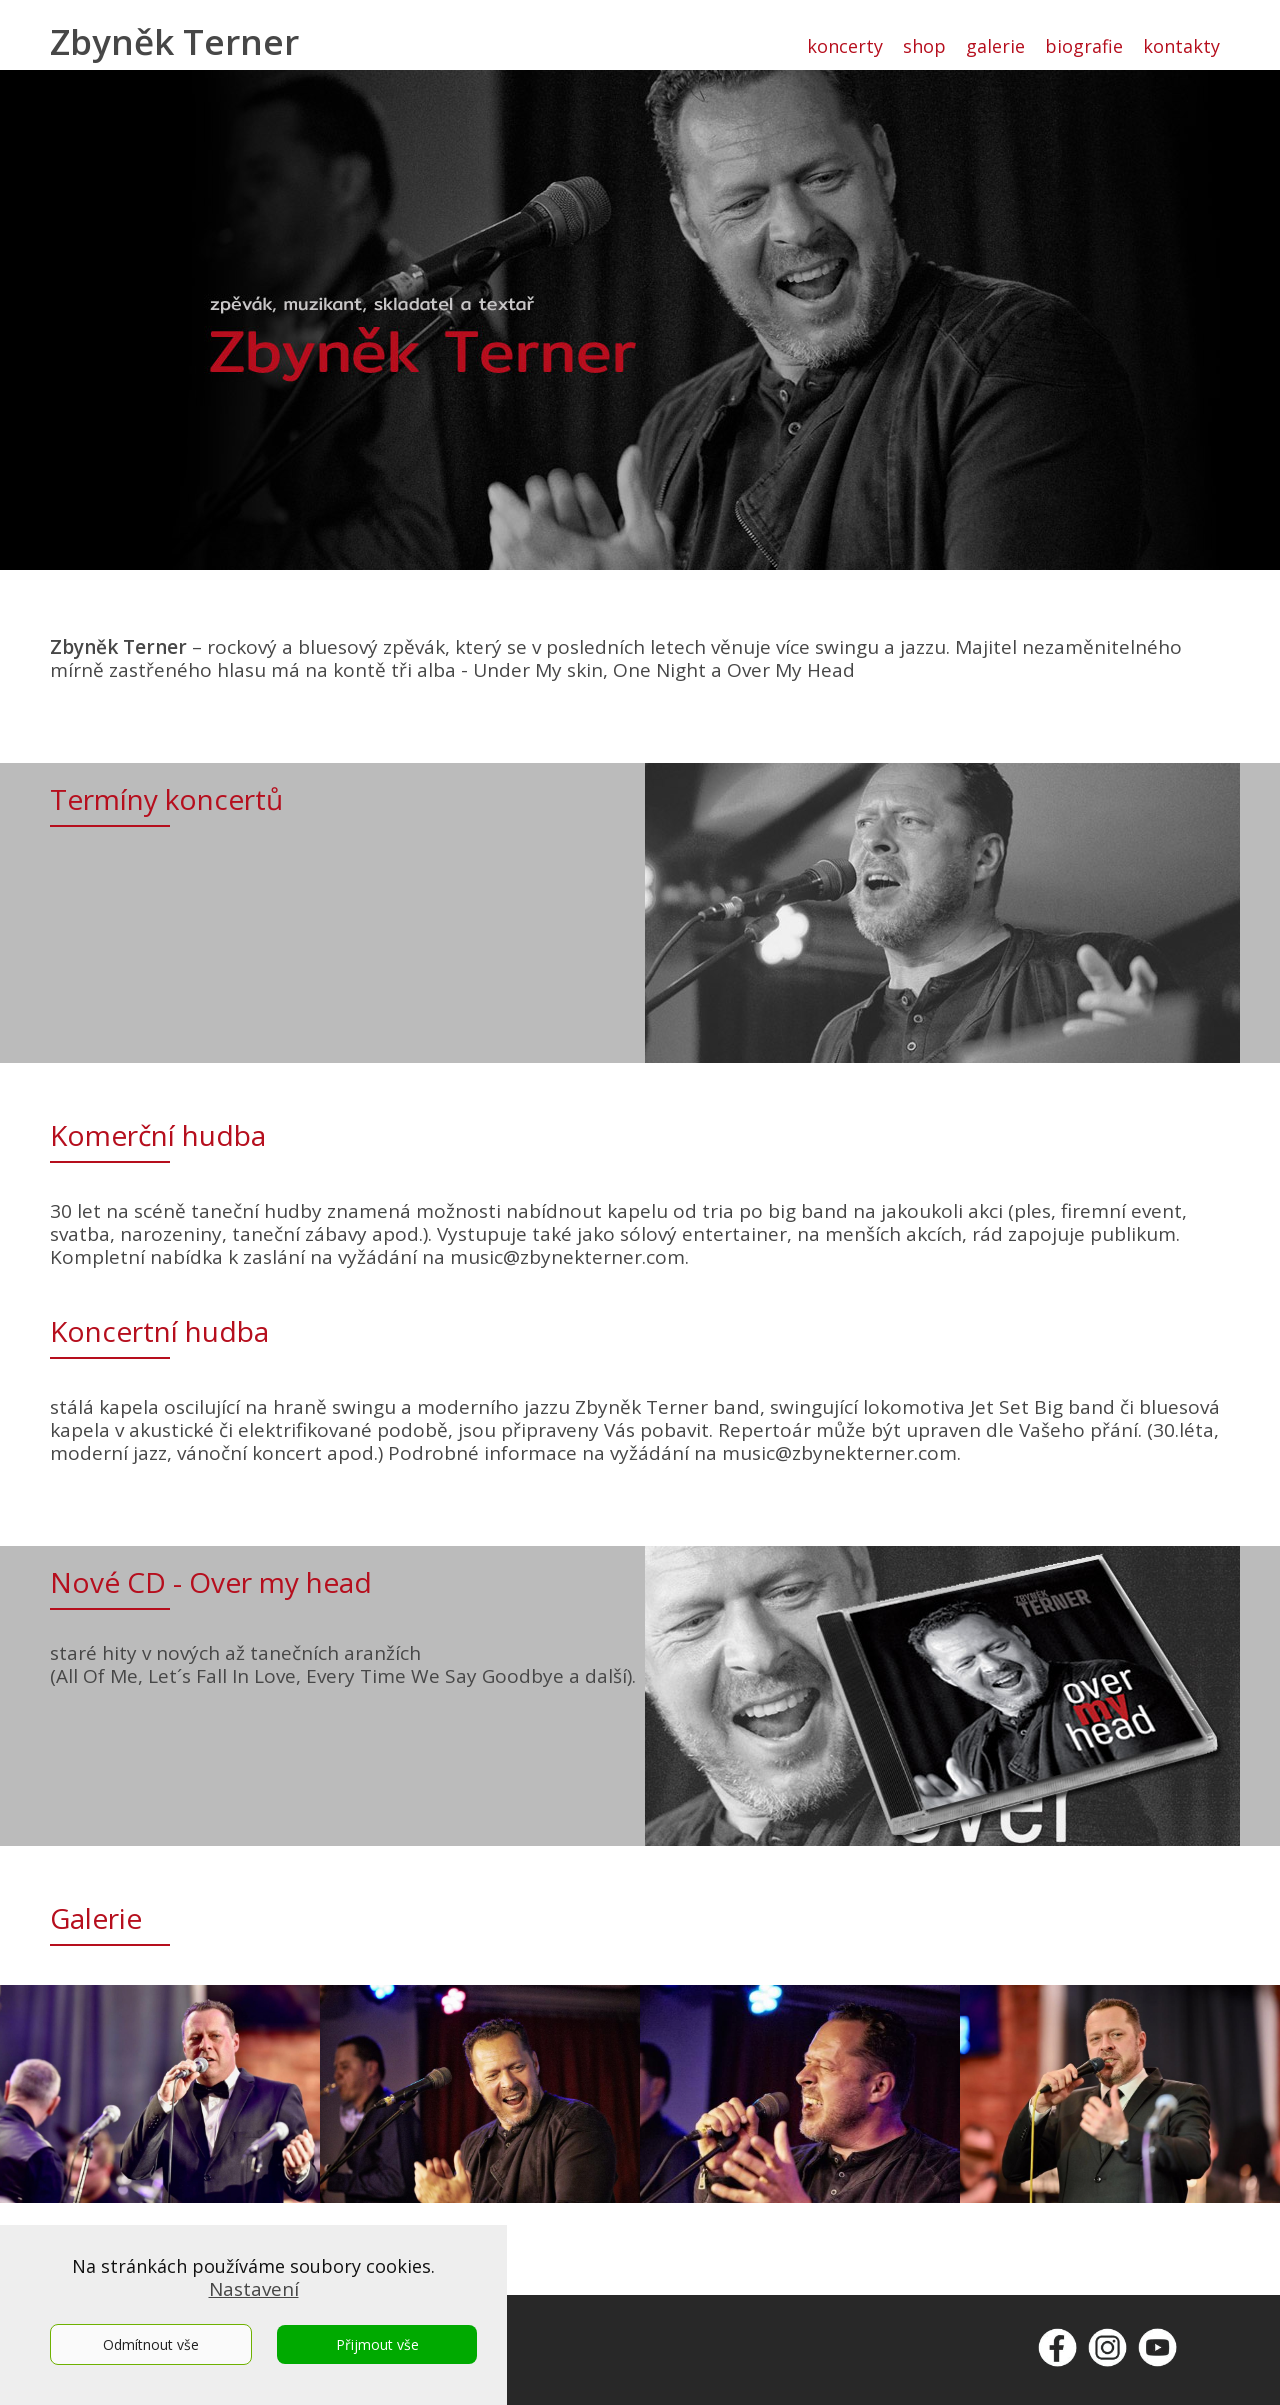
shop (924, 46)
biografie (1084, 46)
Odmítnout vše (151, 2344)
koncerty (845, 46)
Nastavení (254, 2289)
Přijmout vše (377, 2344)
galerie (995, 46)
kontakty (1181, 46)
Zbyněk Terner (174, 41)
